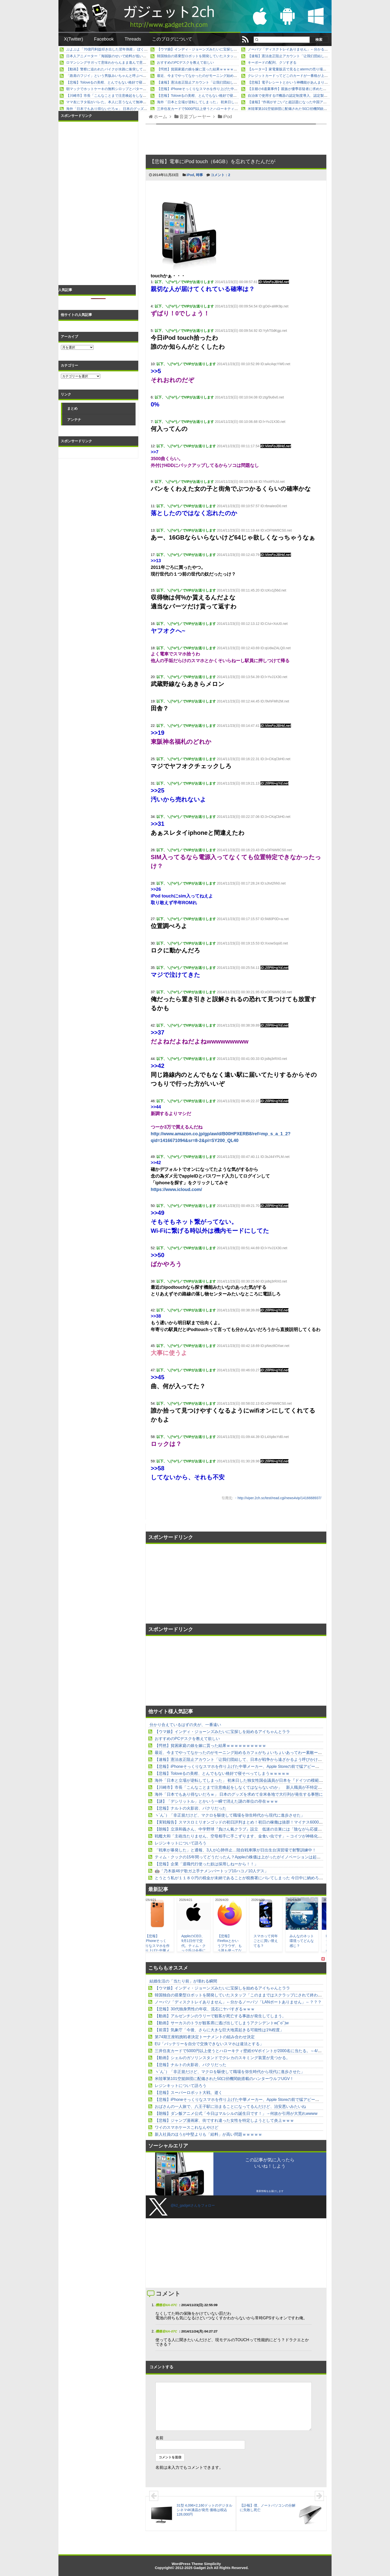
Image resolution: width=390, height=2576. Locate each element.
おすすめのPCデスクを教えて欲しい (185, 62)
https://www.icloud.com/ (176, 1189)
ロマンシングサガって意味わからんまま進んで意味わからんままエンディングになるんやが (137, 62)
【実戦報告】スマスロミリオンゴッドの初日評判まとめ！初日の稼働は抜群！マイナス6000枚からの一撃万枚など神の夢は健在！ (271, 1822)
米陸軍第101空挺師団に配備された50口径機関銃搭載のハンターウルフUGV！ (308, 109)
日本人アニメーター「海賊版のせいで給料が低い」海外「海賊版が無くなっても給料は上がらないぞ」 (146, 56)
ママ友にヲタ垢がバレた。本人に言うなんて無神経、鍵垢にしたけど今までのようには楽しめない (142, 102)
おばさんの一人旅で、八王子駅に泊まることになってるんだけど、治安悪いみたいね (230, 2106)
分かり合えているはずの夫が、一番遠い (185, 1725)
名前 (159, 2438)
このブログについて (172, 39)
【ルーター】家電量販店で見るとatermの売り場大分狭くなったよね (301, 69)
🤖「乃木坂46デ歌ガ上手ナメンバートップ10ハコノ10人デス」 (211, 1871)
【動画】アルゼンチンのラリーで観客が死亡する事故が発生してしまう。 (220, 2016)
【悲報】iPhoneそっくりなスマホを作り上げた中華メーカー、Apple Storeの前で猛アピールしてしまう (237, 89)
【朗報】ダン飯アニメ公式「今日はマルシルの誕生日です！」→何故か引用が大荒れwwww (236, 2113)
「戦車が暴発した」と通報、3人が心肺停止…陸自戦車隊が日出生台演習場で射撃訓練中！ (235, 1850)
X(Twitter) (73, 39)
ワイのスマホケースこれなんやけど (186, 2127)
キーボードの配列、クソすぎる (272, 62)
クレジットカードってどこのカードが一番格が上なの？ (291, 76)
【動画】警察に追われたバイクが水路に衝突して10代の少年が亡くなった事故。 (129, 69)
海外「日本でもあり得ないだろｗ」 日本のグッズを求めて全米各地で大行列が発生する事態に (139, 109)
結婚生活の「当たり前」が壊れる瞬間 (183, 1981)
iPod (190, 175)
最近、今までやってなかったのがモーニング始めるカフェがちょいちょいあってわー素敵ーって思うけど (239, 76)
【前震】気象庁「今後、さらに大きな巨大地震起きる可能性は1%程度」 (219, 2030)
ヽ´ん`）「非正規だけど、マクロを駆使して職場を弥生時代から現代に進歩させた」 (230, 1815)
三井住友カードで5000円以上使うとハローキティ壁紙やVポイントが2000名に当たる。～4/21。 (232, 109)
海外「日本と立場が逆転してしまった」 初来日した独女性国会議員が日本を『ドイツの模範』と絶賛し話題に (253, 1780)
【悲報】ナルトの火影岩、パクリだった (190, 1808)
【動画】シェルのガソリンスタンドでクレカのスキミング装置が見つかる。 (222, 2058)
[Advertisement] (191, 1584)
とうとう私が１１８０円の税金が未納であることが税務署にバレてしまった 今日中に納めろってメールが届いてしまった (263, 1878)
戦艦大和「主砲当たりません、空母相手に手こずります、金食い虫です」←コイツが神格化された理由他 (248, 1836)
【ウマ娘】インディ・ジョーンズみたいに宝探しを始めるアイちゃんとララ (216, 49)
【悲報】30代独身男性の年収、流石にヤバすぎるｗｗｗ (205, 2009)
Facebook (104, 39)
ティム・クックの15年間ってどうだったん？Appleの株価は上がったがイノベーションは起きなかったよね (249, 1857)
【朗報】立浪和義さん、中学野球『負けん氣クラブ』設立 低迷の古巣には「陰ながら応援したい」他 (246, 1829)
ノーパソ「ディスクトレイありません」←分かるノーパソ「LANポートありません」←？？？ (238, 2002)
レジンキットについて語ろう (180, 1843)
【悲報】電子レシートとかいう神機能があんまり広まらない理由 (298, 82)
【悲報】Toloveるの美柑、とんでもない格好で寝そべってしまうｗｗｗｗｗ (125, 82)
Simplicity (212, 2564)
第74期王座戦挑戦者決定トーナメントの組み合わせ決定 (205, 2037)
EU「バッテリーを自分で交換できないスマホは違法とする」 (209, 2044)
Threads (133, 39)
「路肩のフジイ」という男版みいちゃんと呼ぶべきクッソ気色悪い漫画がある (127, 76)
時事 (199, 175)
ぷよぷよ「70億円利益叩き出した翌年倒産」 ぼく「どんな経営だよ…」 (122, 49)
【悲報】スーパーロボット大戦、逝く (188, 2092)
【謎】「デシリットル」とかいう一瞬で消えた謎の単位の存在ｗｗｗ (216, 1801)
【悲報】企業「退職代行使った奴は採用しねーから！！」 (206, 1864)
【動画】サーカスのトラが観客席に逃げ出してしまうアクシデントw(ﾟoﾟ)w (222, 2023)
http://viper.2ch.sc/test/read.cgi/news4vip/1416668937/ (279, 1498)
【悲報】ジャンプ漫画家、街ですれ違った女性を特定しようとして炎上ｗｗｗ (224, 2120)
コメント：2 (220, 175)
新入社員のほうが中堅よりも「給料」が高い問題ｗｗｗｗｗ (208, 2134)
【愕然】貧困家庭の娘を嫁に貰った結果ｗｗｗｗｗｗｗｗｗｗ (205, 69)
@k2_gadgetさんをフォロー (193, 2205)
